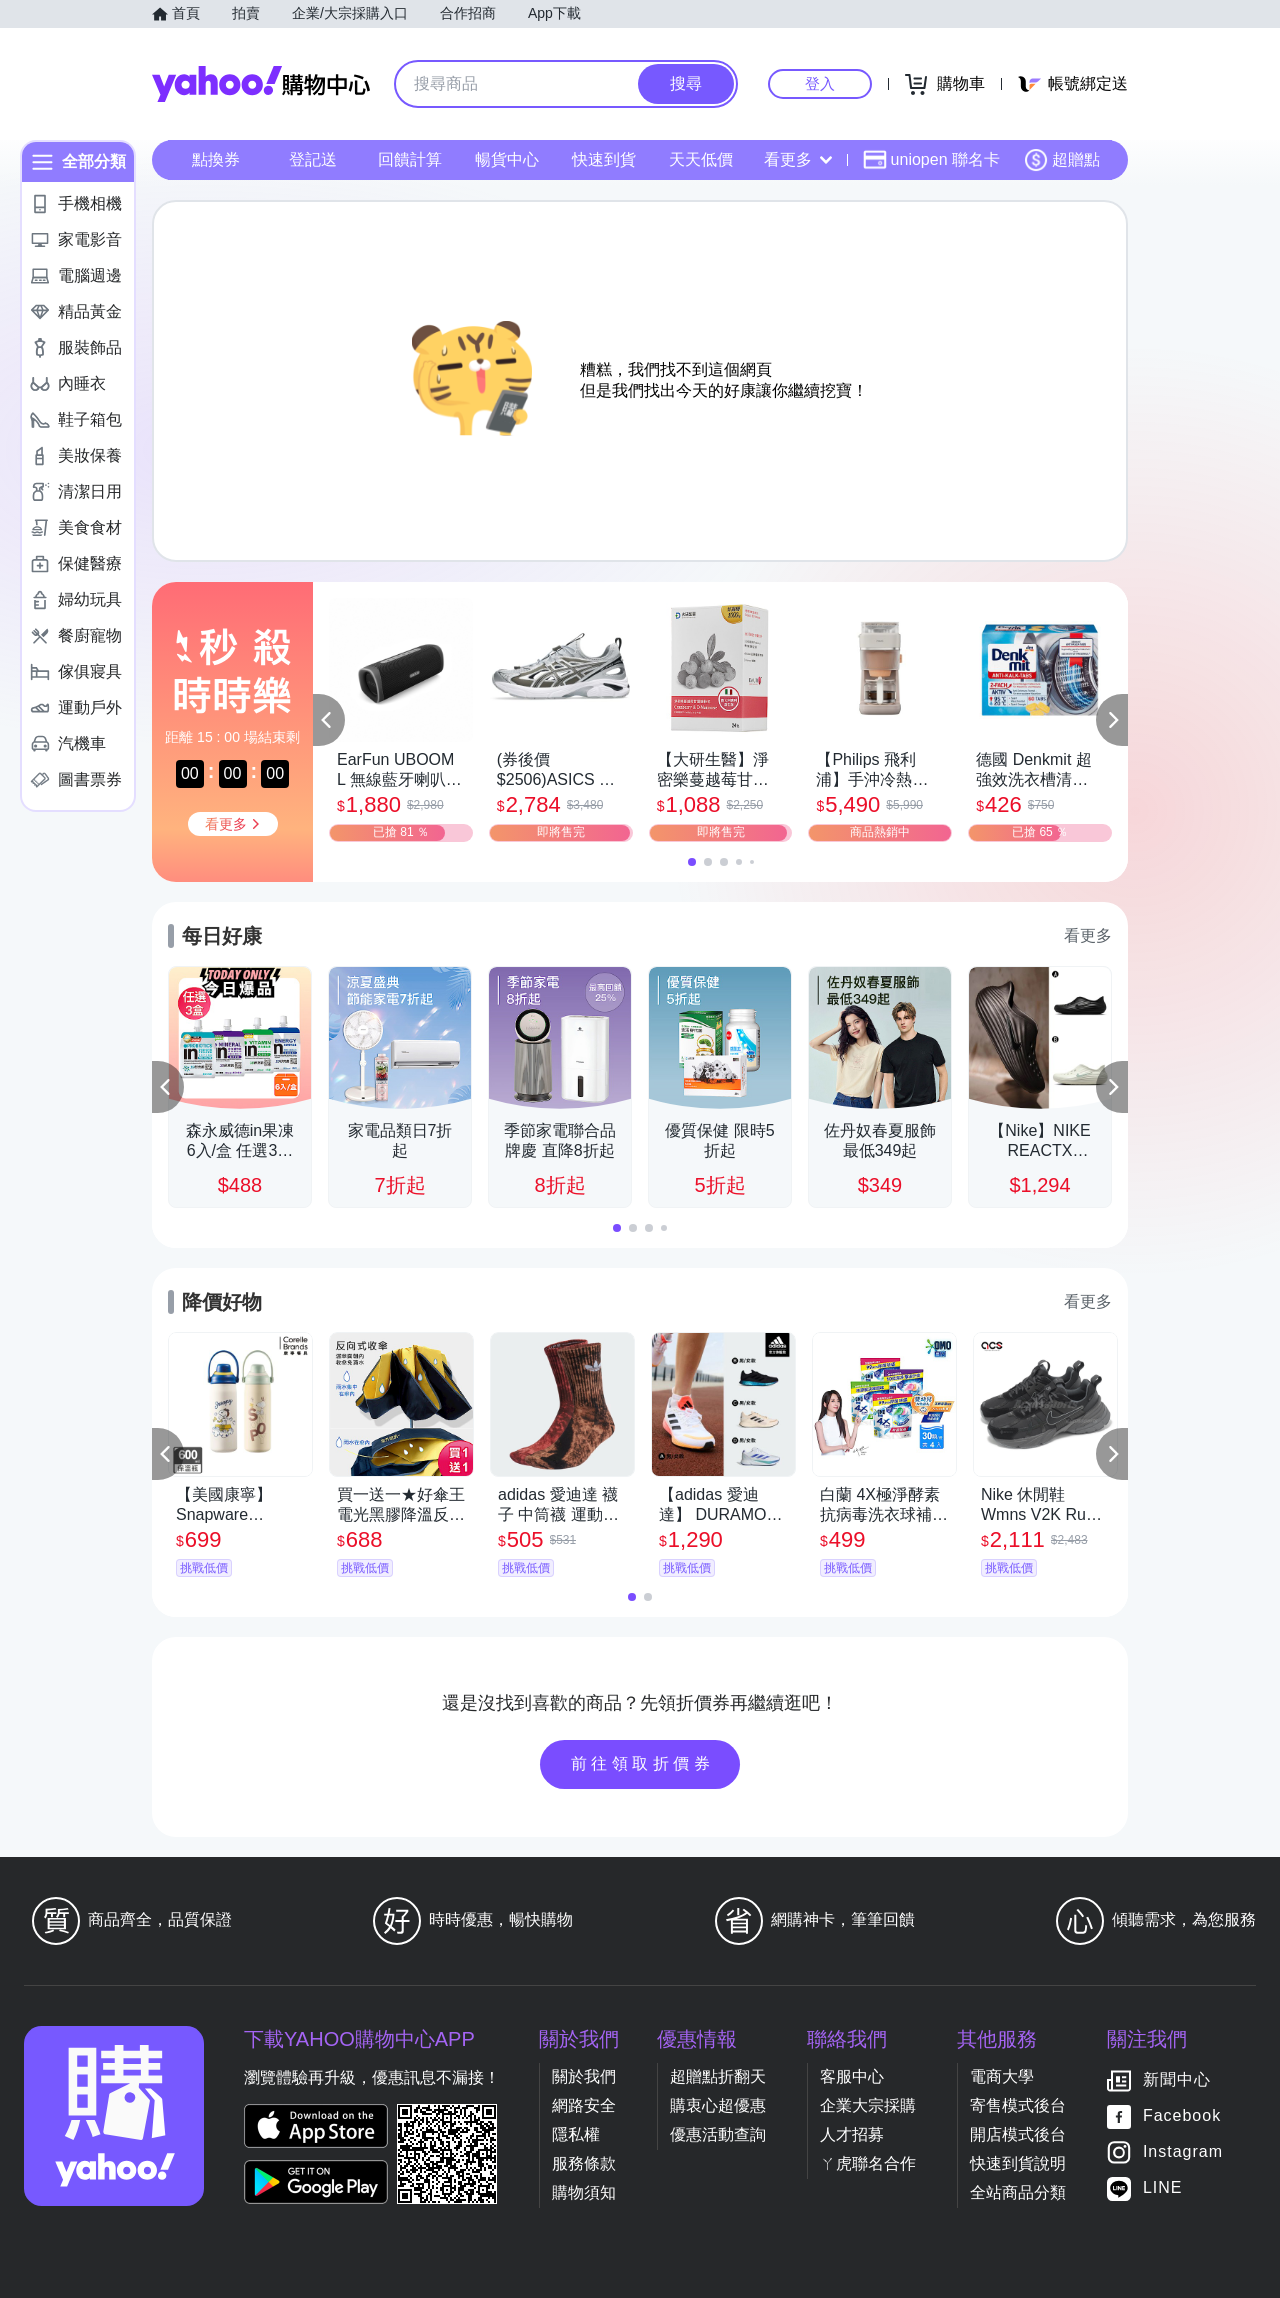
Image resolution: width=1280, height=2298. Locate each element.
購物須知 (584, 2192)
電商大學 (1002, 2076)
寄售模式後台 (1018, 2105)
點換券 (216, 159)
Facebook (1182, 2115)
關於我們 (584, 2076)
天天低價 (701, 159)
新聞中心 (1177, 2079)
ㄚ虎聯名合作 (868, 2163)
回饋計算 (410, 159)
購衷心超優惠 (718, 2105)
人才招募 (852, 2134)
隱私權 (576, 2134)
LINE (1163, 2187)
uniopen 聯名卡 (931, 160)
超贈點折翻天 (718, 2076)
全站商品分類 (1018, 2192)
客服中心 (852, 2076)
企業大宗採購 (868, 2105)
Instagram (1183, 2151)
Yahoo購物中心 (261, 84)
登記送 (313, 159)
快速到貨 (604, 159)
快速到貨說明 (1018, 2163)
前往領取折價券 (643, 1763)
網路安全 (584, 2105)
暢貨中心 (507, 159)
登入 (820, 83)
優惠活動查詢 (718, 2134)
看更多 (798, 159)
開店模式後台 (1018, 2134)
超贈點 (1062, 160)
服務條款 (584, 2163)
